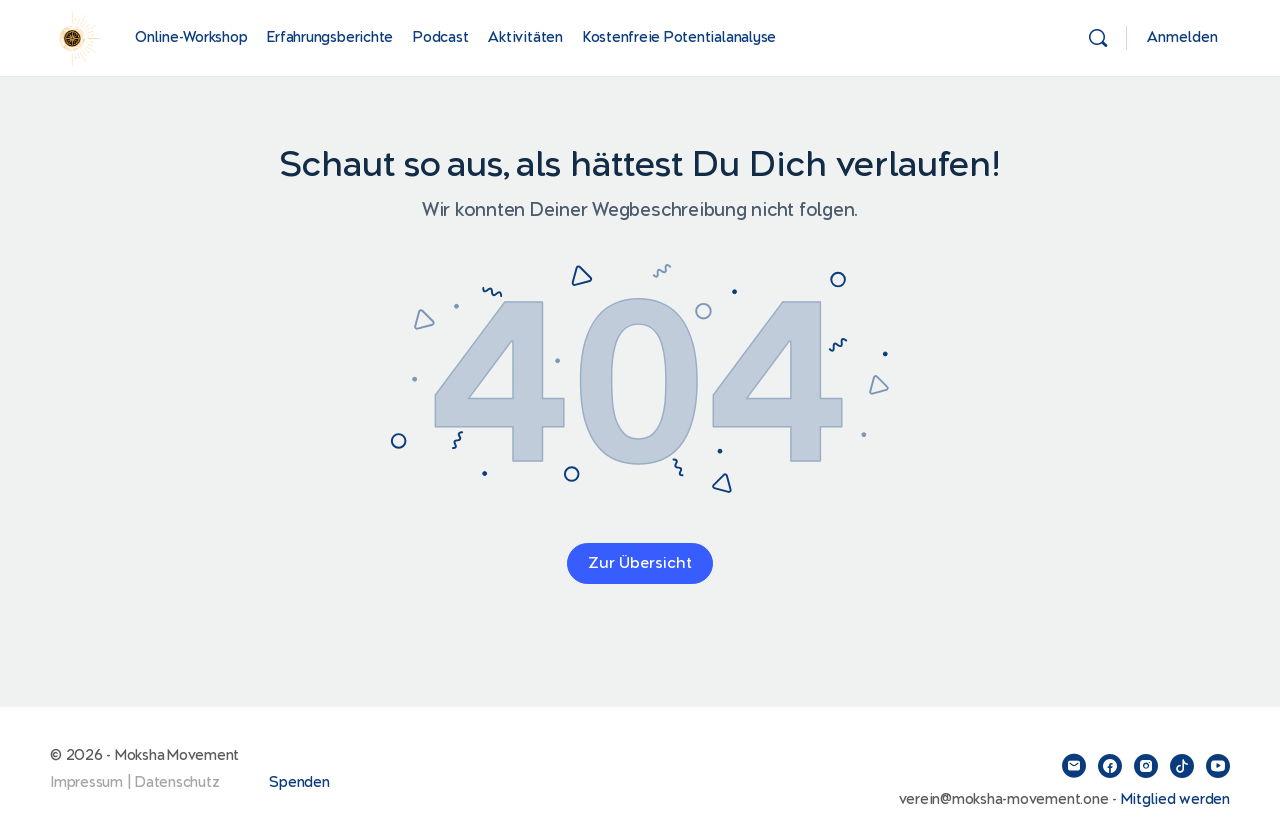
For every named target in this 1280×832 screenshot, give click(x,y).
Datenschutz (177, 782)
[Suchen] (1098, 38)
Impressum (86, 782)
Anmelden (1182, 37)
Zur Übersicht (640, 563)
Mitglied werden (1175, 799)
